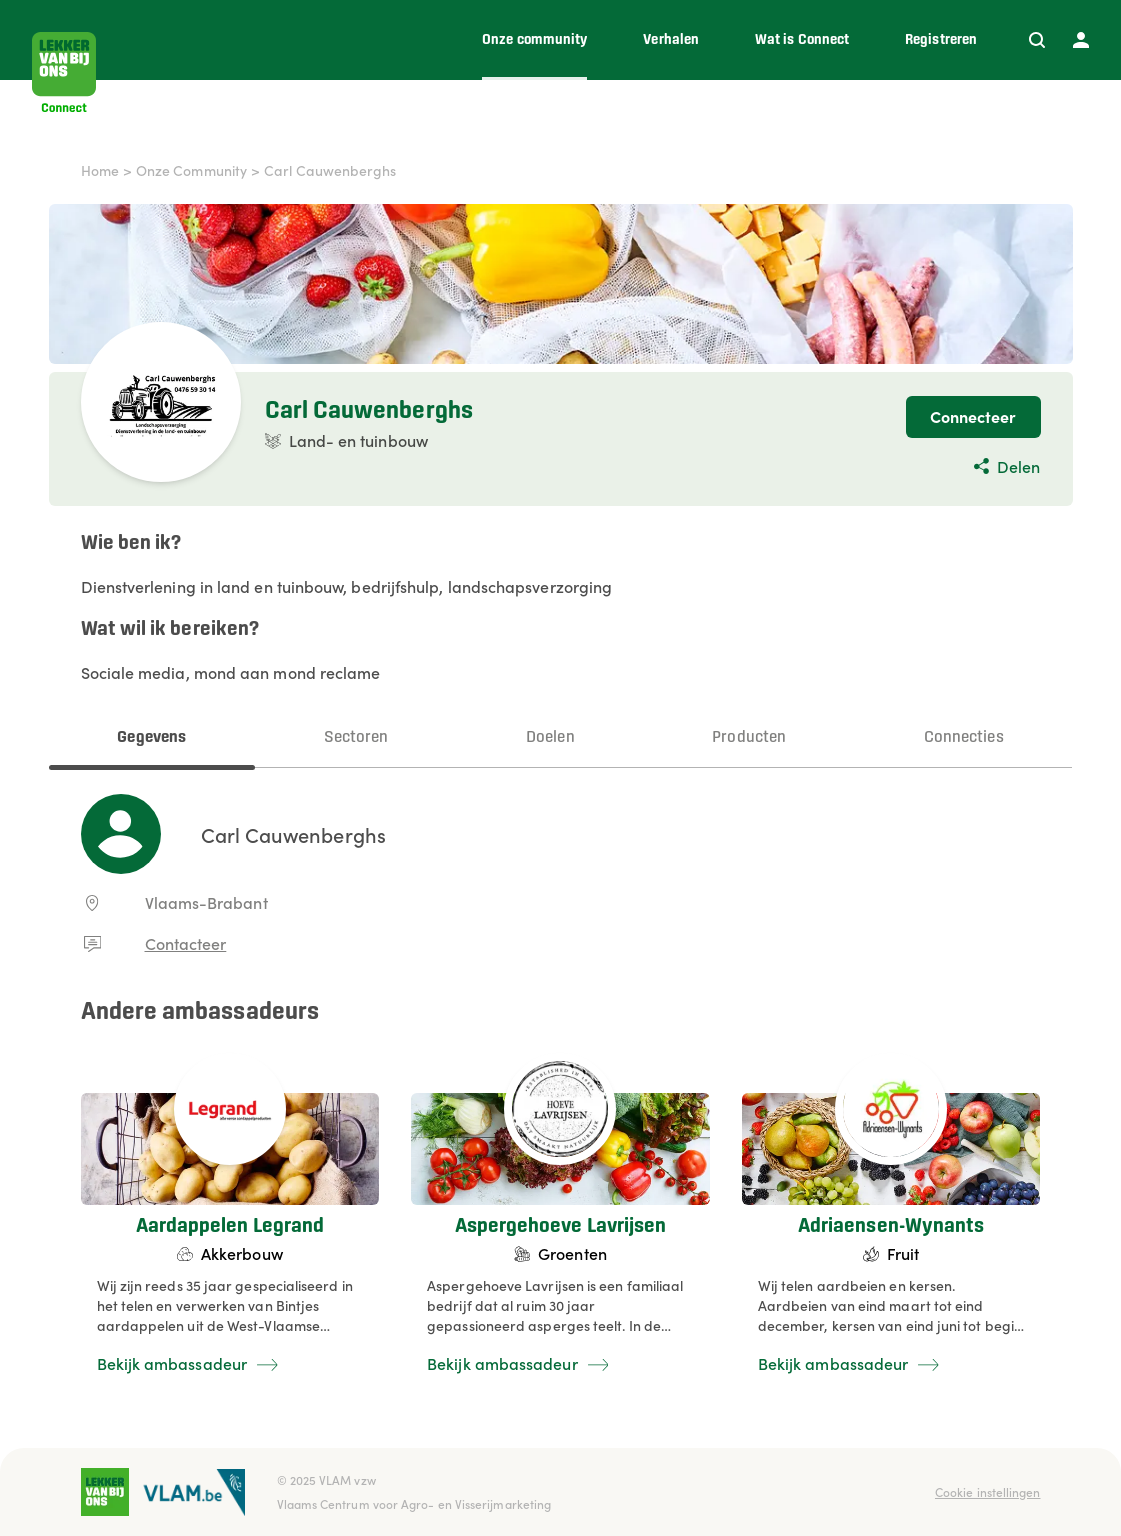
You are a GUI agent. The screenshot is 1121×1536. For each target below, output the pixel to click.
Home (100, 170)
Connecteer (973, 416)
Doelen (550, 737)
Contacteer (186, 943)
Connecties (964, 737)
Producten (749, 737)
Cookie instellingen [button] (988, 1491)
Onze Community (191, 170)
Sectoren (356, 737)
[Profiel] (1081, 40)
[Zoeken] (1037, 40)
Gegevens (151, 737)
